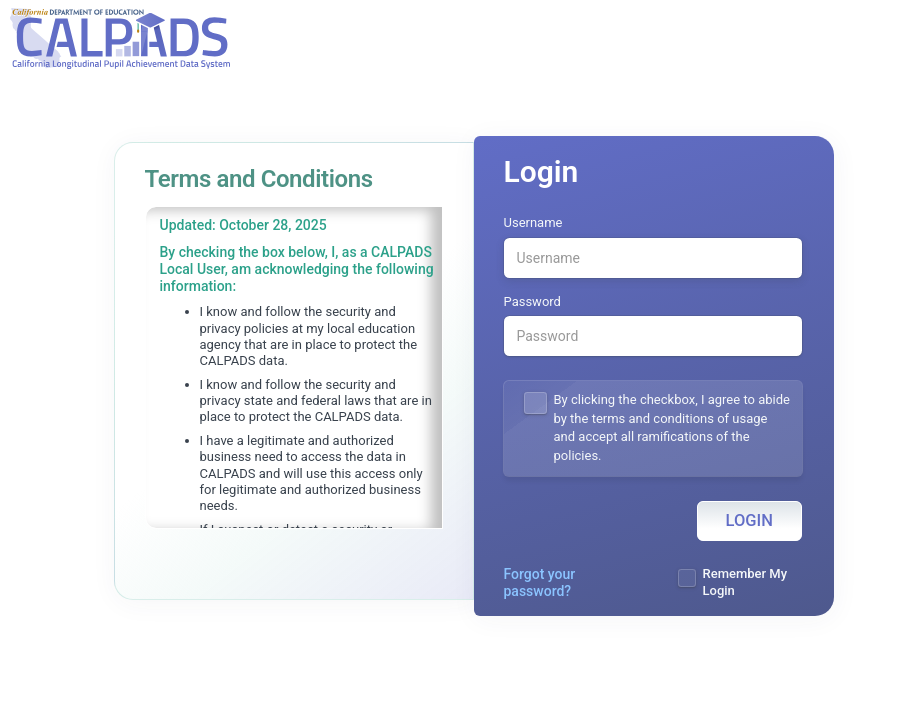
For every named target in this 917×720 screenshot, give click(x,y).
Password (532, 301)
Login (749, 520)
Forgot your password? (540, 582)
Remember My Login (745, 582)
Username (533, 222)
